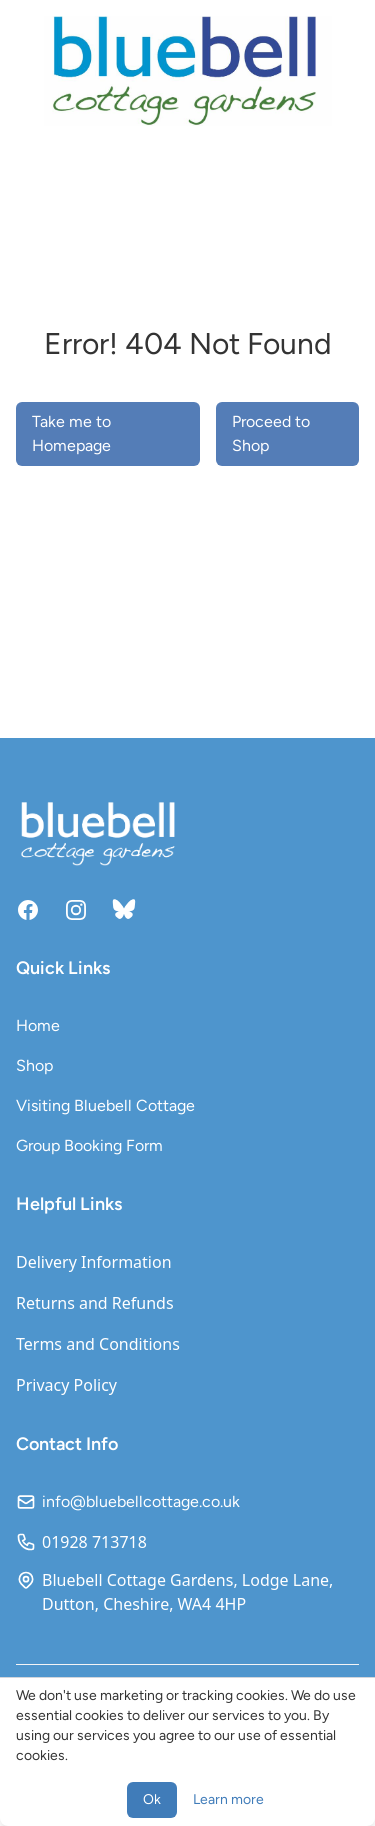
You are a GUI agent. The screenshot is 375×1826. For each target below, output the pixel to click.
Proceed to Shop (271, 433)
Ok (152, 1799)
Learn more (228, 1799)
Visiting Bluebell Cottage (105, 1105)
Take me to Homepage (71, 433)
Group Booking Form (89, 1145)
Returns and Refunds (95, 1303)
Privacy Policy (66, 1385)
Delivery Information (94, 1262)
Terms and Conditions (98, 1344)
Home (38, 1025)
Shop (34, 1065)
